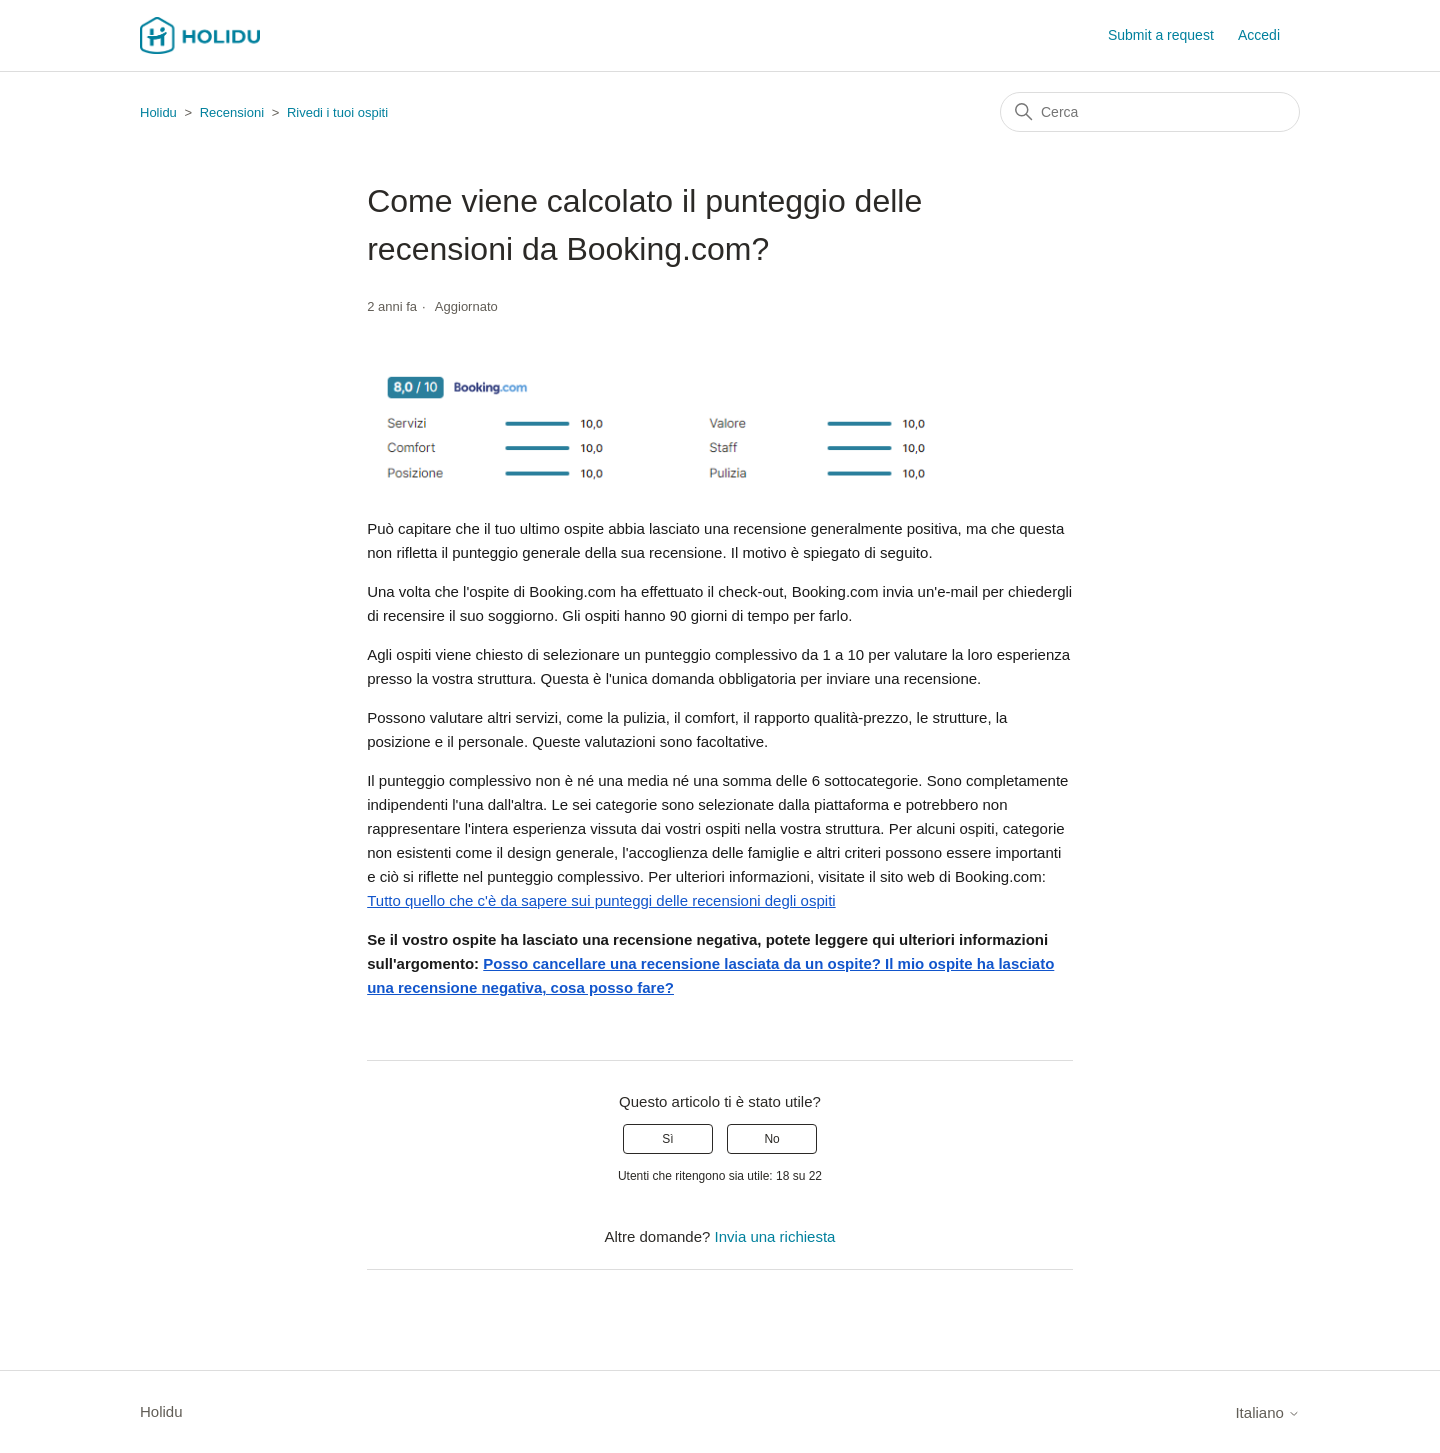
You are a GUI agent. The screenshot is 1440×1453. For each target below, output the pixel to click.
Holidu (158, 112)
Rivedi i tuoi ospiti (337, 112)
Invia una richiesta (775, 1236)
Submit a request (1161, 35)
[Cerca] (1150, 112)
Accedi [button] (1259, 35)
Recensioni (232, 112)
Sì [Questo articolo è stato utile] (667, 1139)
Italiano (1267, 1412)
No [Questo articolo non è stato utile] (771, 1139)
